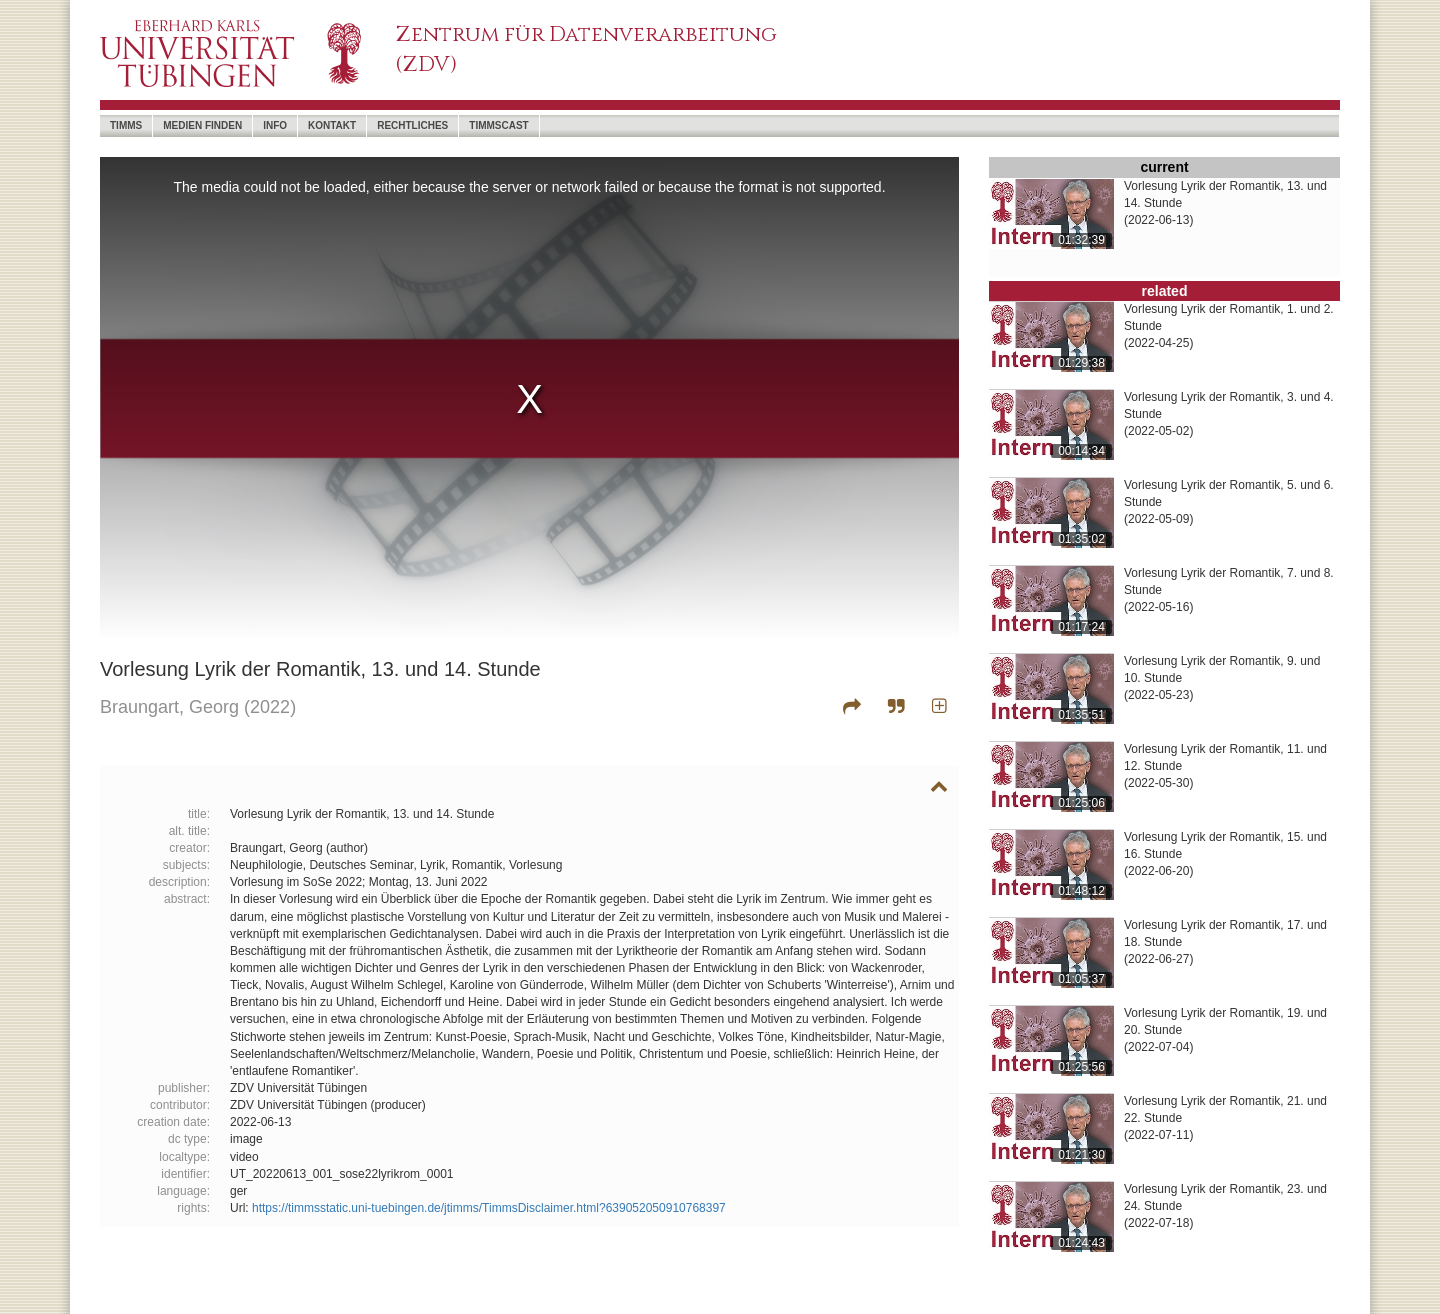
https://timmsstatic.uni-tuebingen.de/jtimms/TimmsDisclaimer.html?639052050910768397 (489, 1208)
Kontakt (332, 125)
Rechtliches (412, 125)
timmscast (498, 125)
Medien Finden (202, 125)
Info (275, 125)
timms (126, 125)
